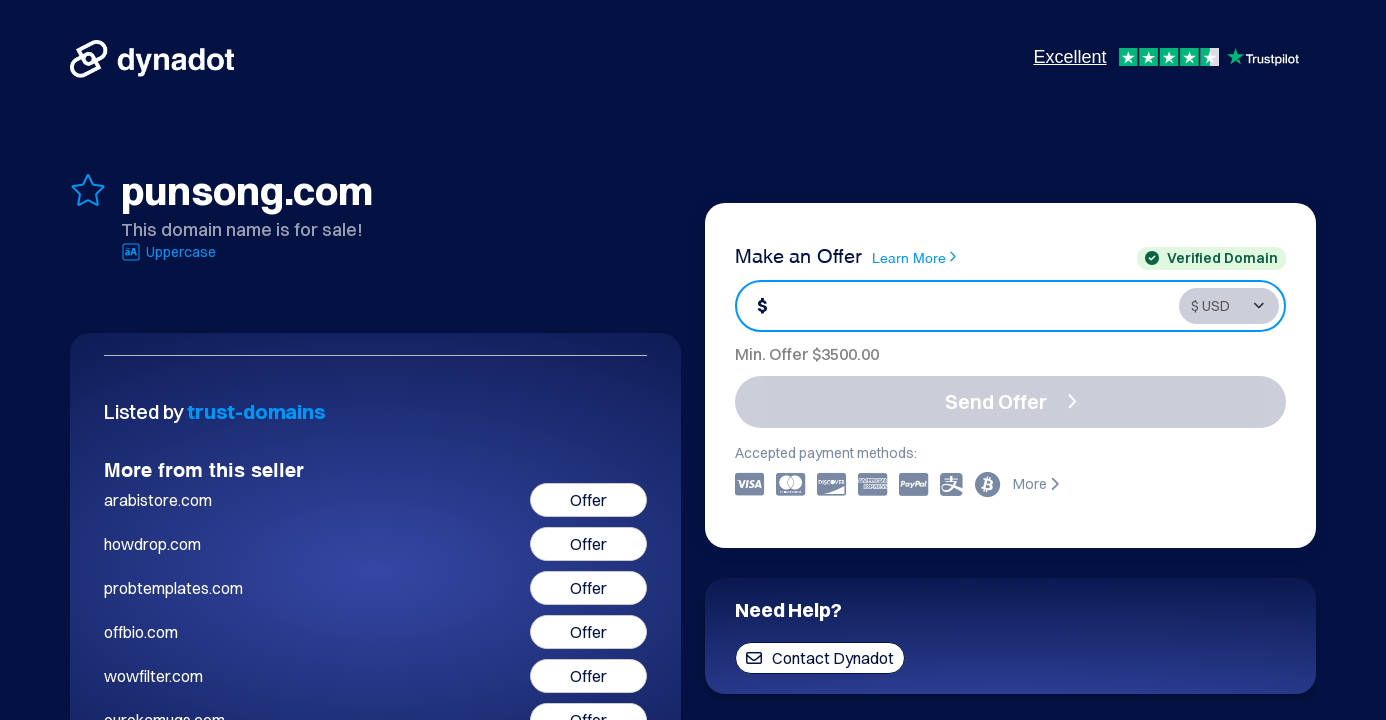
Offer (588, 500)
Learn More (914, 257)
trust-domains (256, 411)
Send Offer (1011, 401)
